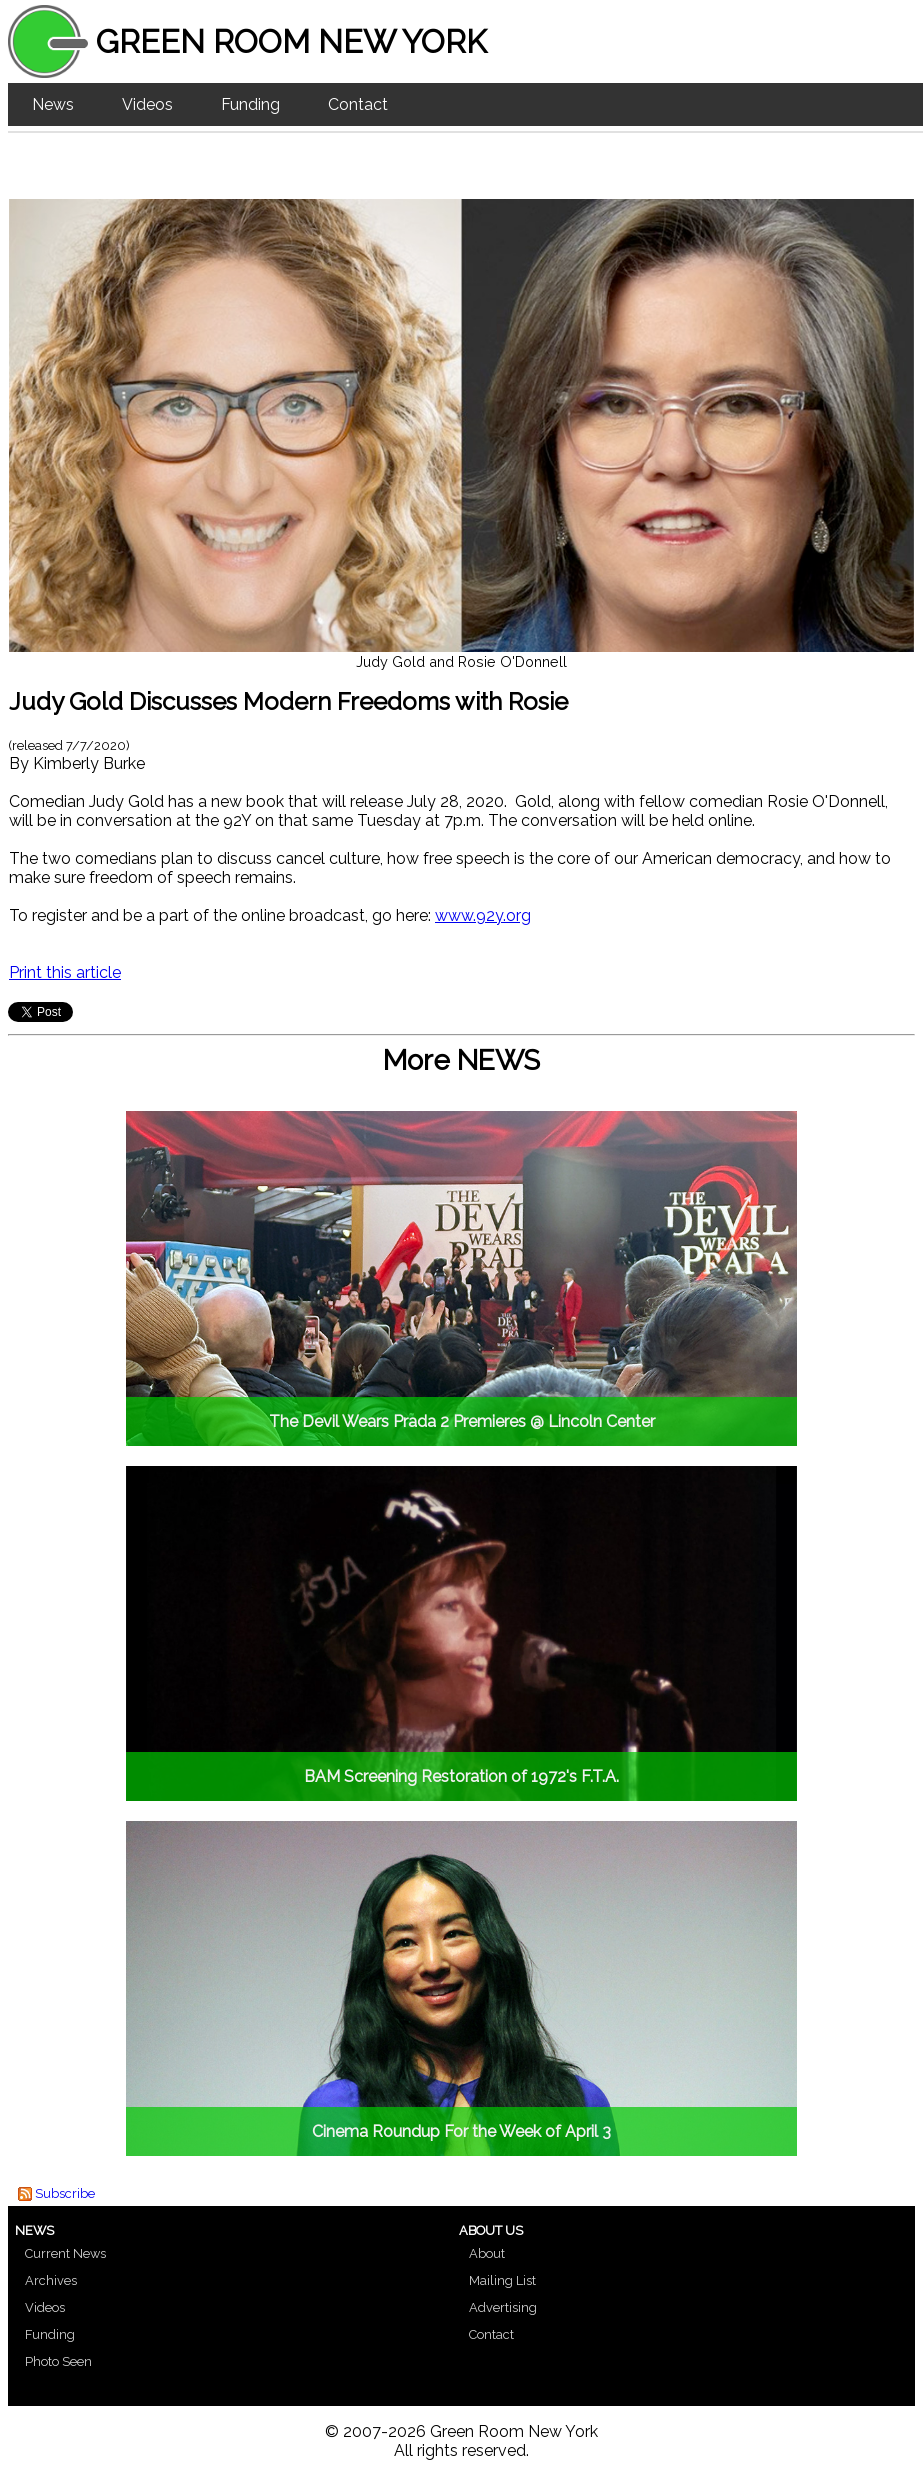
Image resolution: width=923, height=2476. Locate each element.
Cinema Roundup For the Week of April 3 (461, 2131)
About (487, 2253)
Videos (147, 104)
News (53, 104)
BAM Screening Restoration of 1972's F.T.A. (461, 1776)
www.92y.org (483, 915)
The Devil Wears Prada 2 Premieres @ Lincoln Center (462, 1421)
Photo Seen (58, 2361)
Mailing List (502, 2280)
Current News (65, 2253)
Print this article (65, 972)
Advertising (503, 2307)
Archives (51, 2280)
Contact (358, 104)
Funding (250, 104)
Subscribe (65, 2193)
